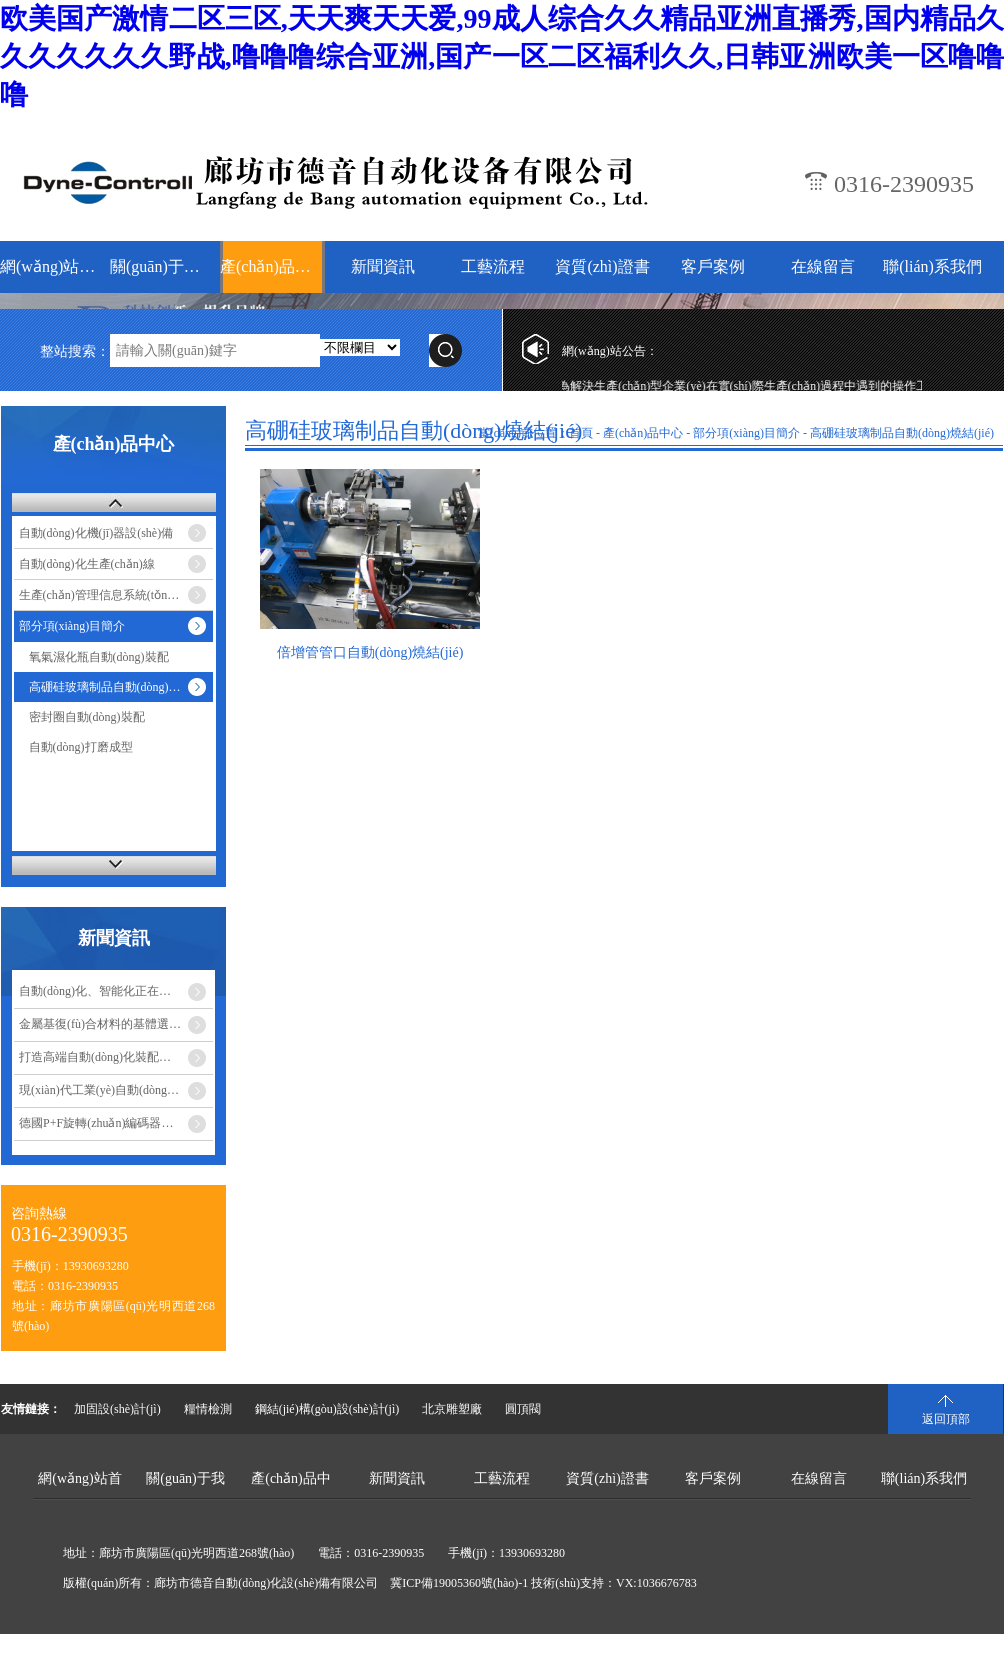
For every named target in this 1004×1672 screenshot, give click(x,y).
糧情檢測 (208, 1409)
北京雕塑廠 (452, 1409)
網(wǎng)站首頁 (52, 266)
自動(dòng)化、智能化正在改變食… (113, 991)
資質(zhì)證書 (602, 266)
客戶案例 (713, 266)
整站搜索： (75, 351)
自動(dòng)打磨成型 (81, 747)
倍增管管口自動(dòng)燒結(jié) (370, 652)
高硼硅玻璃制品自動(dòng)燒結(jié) (902, 433)
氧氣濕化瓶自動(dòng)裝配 (99, 657)
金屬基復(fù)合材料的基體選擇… (106, 1024)
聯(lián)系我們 (932, 266)
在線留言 (823, 266)
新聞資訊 (383, 266)
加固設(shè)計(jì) (117, 1409)
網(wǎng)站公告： (610, 351)
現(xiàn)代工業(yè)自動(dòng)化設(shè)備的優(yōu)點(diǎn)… (116, 1090)
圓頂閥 (523, 1409)
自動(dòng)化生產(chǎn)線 (87, 564)
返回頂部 (946, 1419)
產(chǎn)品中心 (272, 266)
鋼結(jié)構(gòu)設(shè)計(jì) (327, 1409)
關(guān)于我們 (162, 266)
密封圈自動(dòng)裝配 (87, 717)
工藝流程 (493, 266)
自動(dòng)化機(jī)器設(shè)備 (96, 533)
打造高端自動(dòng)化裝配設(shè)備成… (116, 1057)
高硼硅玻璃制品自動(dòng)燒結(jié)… (121, 687)
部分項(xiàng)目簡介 (72, 626)
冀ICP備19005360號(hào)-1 (459, 1583)
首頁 (581, 433)
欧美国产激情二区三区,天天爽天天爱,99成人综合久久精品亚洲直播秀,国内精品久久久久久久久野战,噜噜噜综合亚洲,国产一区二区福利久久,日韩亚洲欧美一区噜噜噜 (502, 56)
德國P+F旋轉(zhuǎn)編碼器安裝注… (114, 1123)
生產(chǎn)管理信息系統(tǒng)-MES (112, 595)
